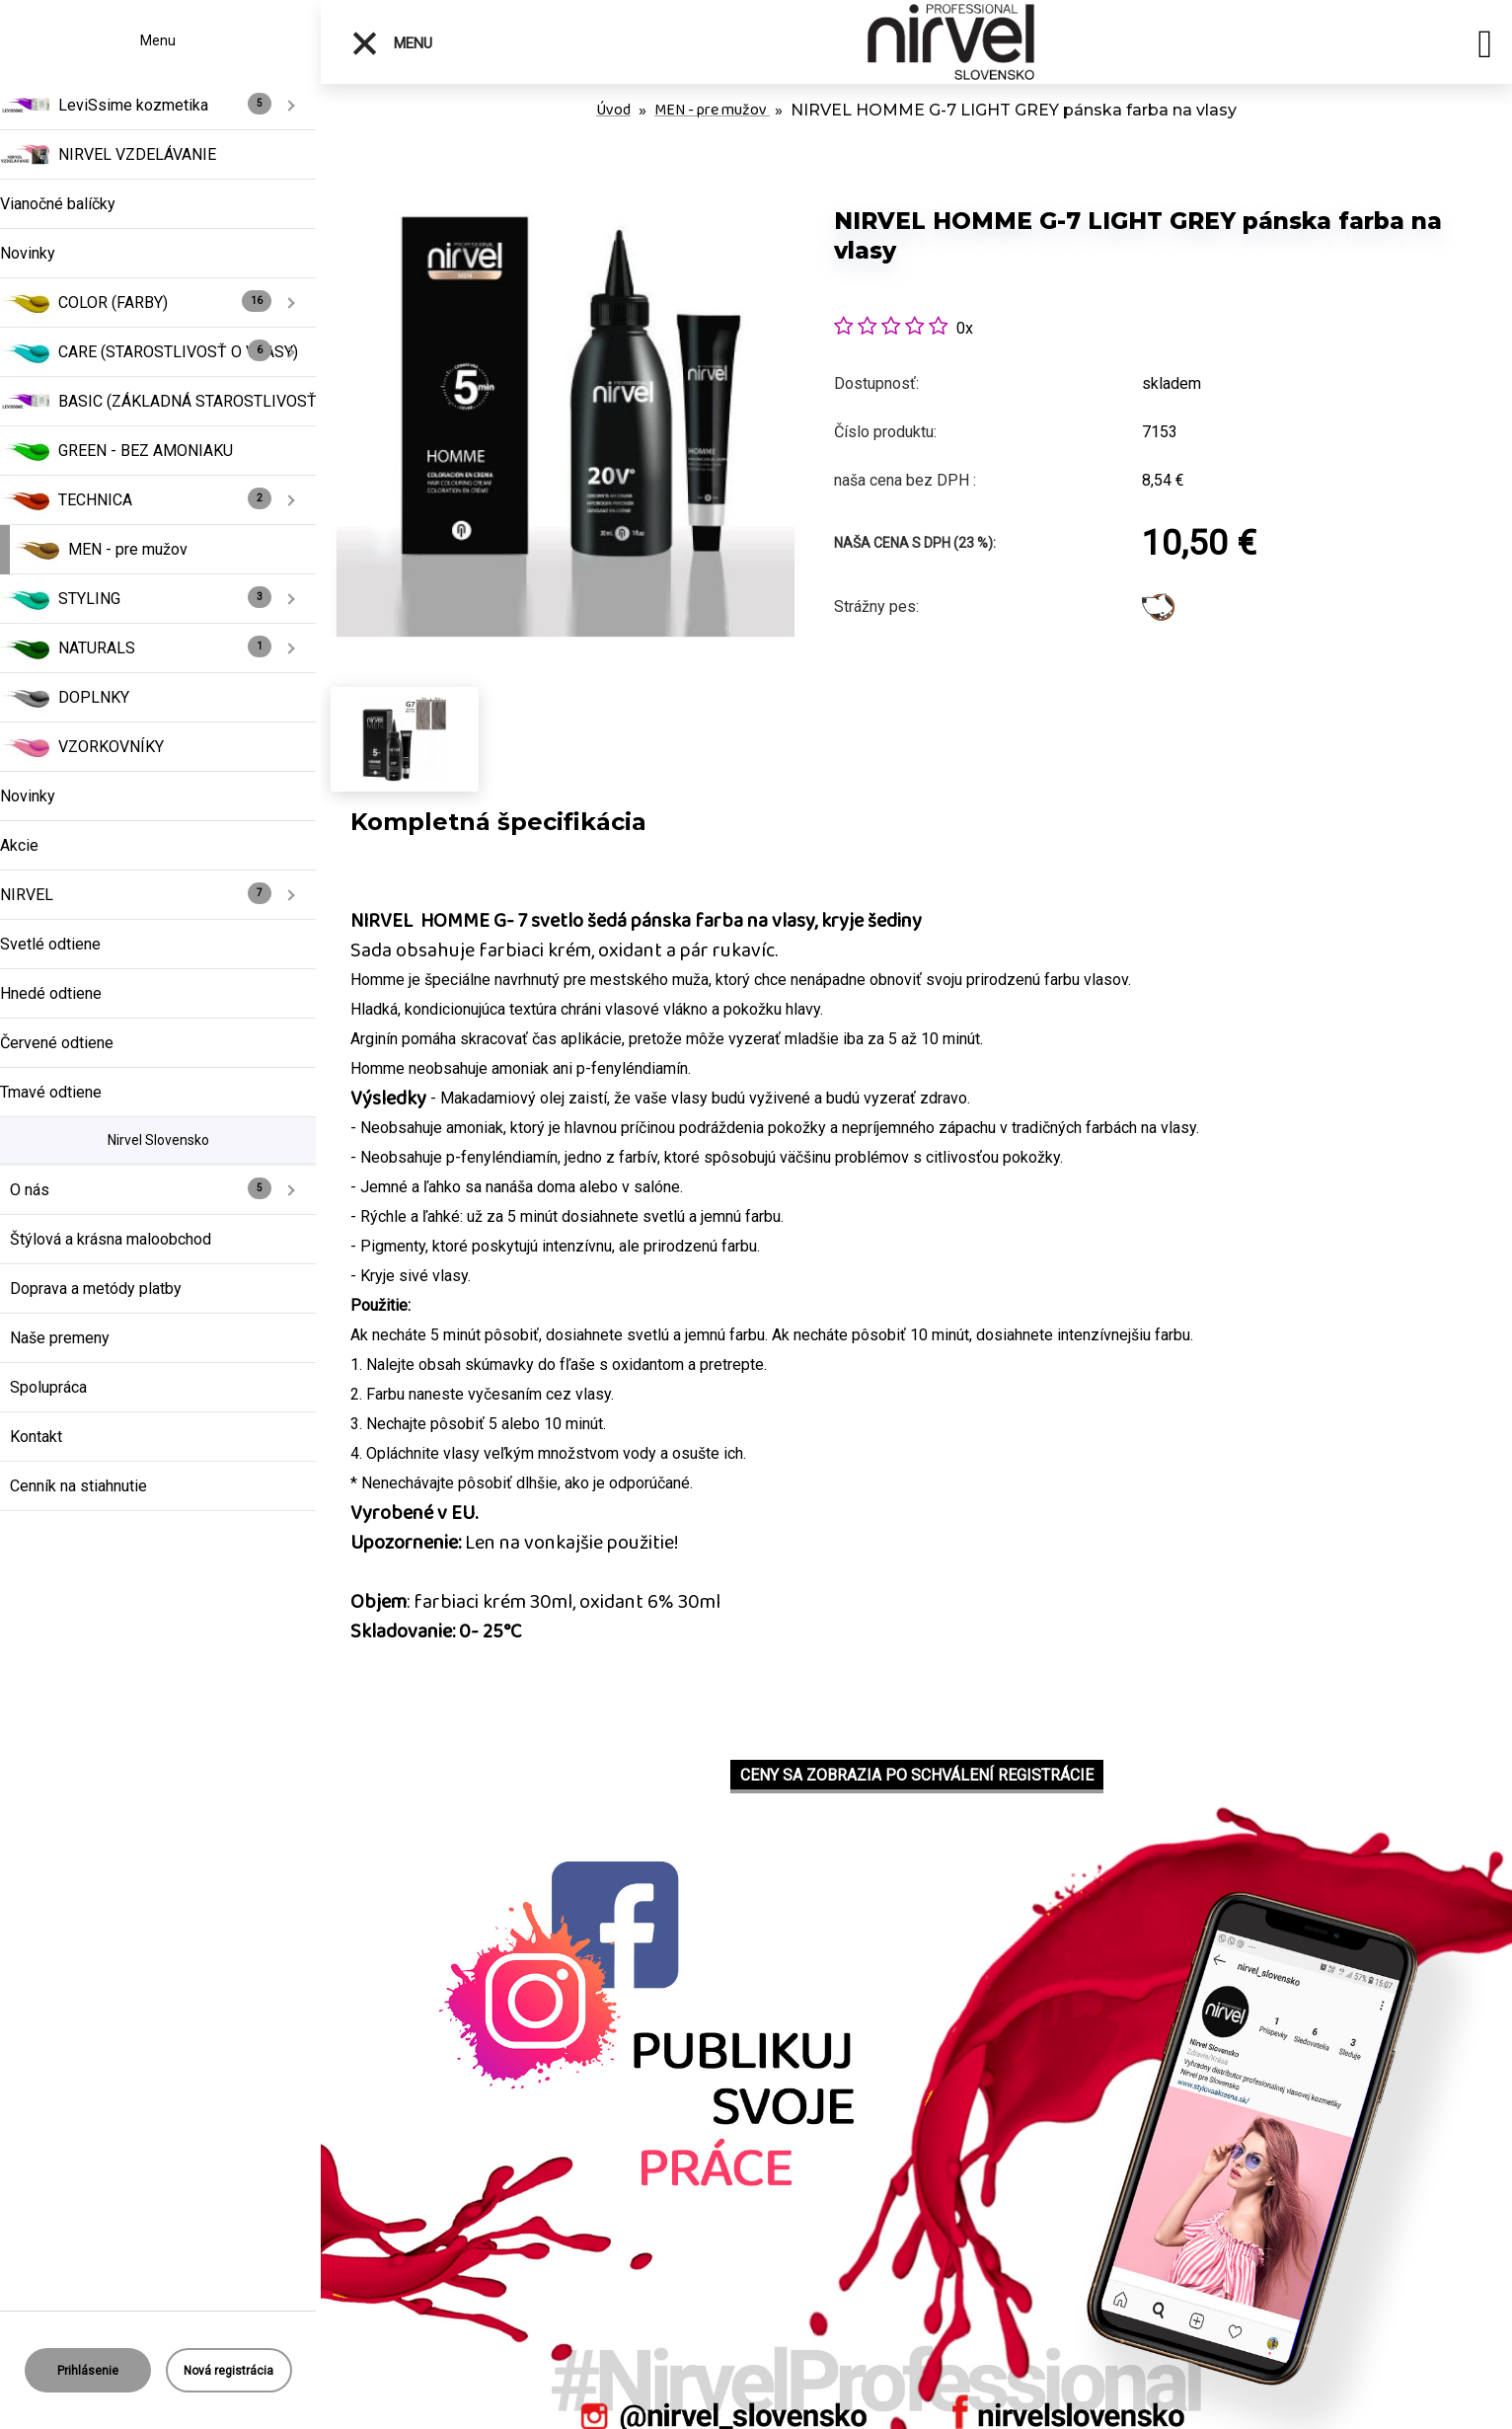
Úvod (613, 110)
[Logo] (951, 42)
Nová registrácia (228, 2371)
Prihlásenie (87, 2371)
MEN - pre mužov (712, 110)
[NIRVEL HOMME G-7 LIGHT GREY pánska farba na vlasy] (565, 177)
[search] (1484, 47)
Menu (391, 43)
